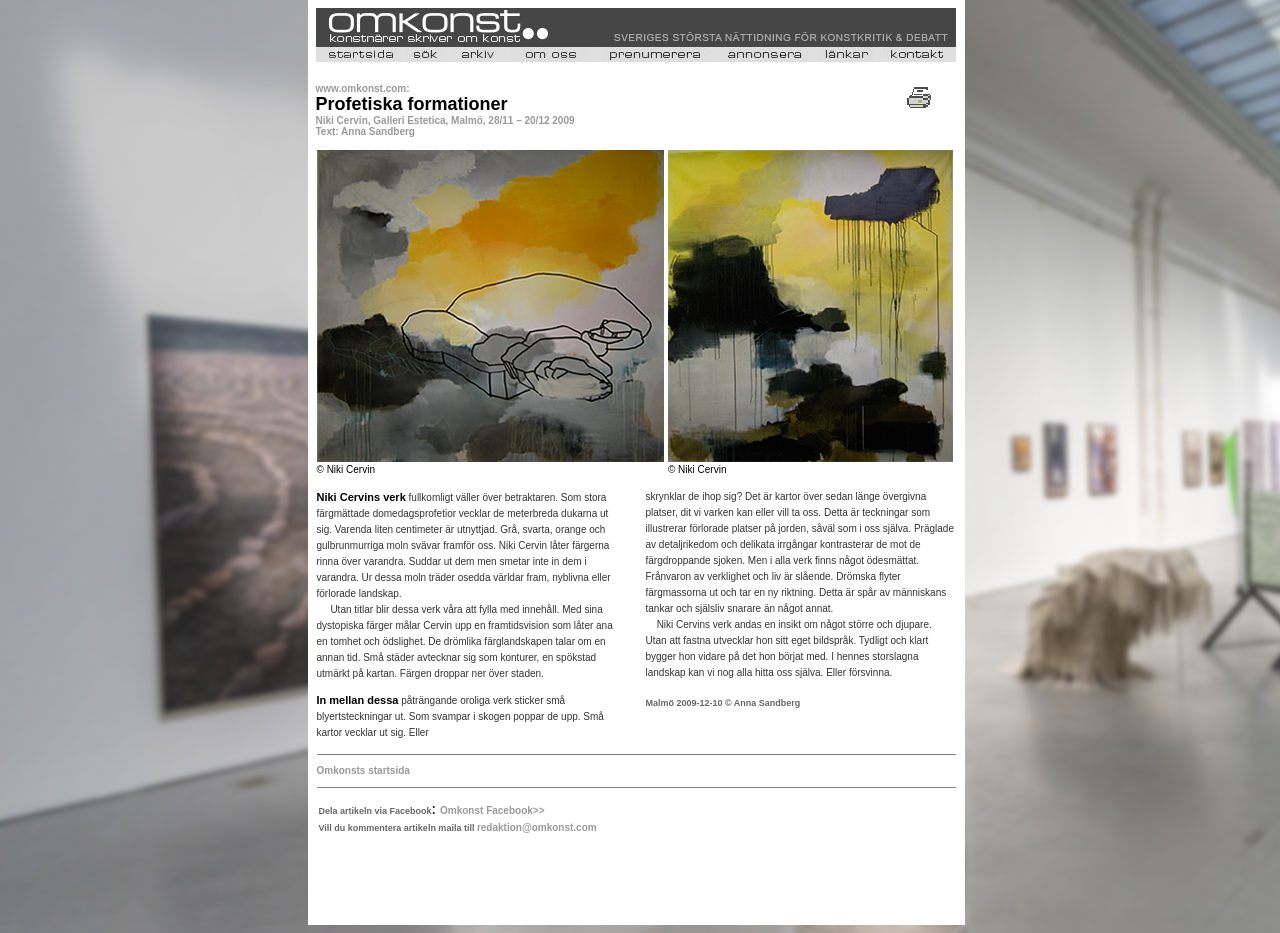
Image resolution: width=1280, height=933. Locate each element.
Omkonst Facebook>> (492, 810)
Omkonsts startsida (363, 770)
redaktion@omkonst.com (537, 827)
